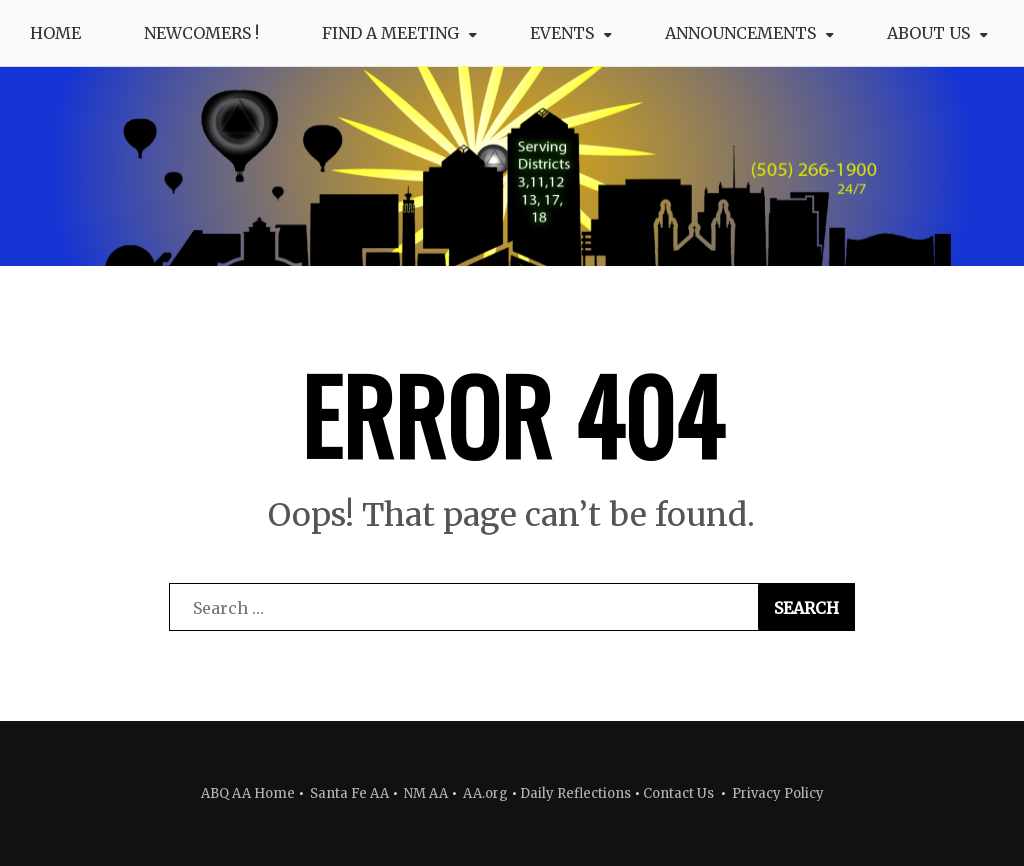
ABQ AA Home (248, 793)
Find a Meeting (390, 33)
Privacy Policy (778, 793)
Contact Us (678, 793)
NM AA (424, 793)
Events (562, 33)
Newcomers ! (201, 33)
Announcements (740, 33)
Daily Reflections (575, 793)
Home (55, 33)
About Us (928, 33)
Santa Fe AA (349, 793)
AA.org (485, 793)
